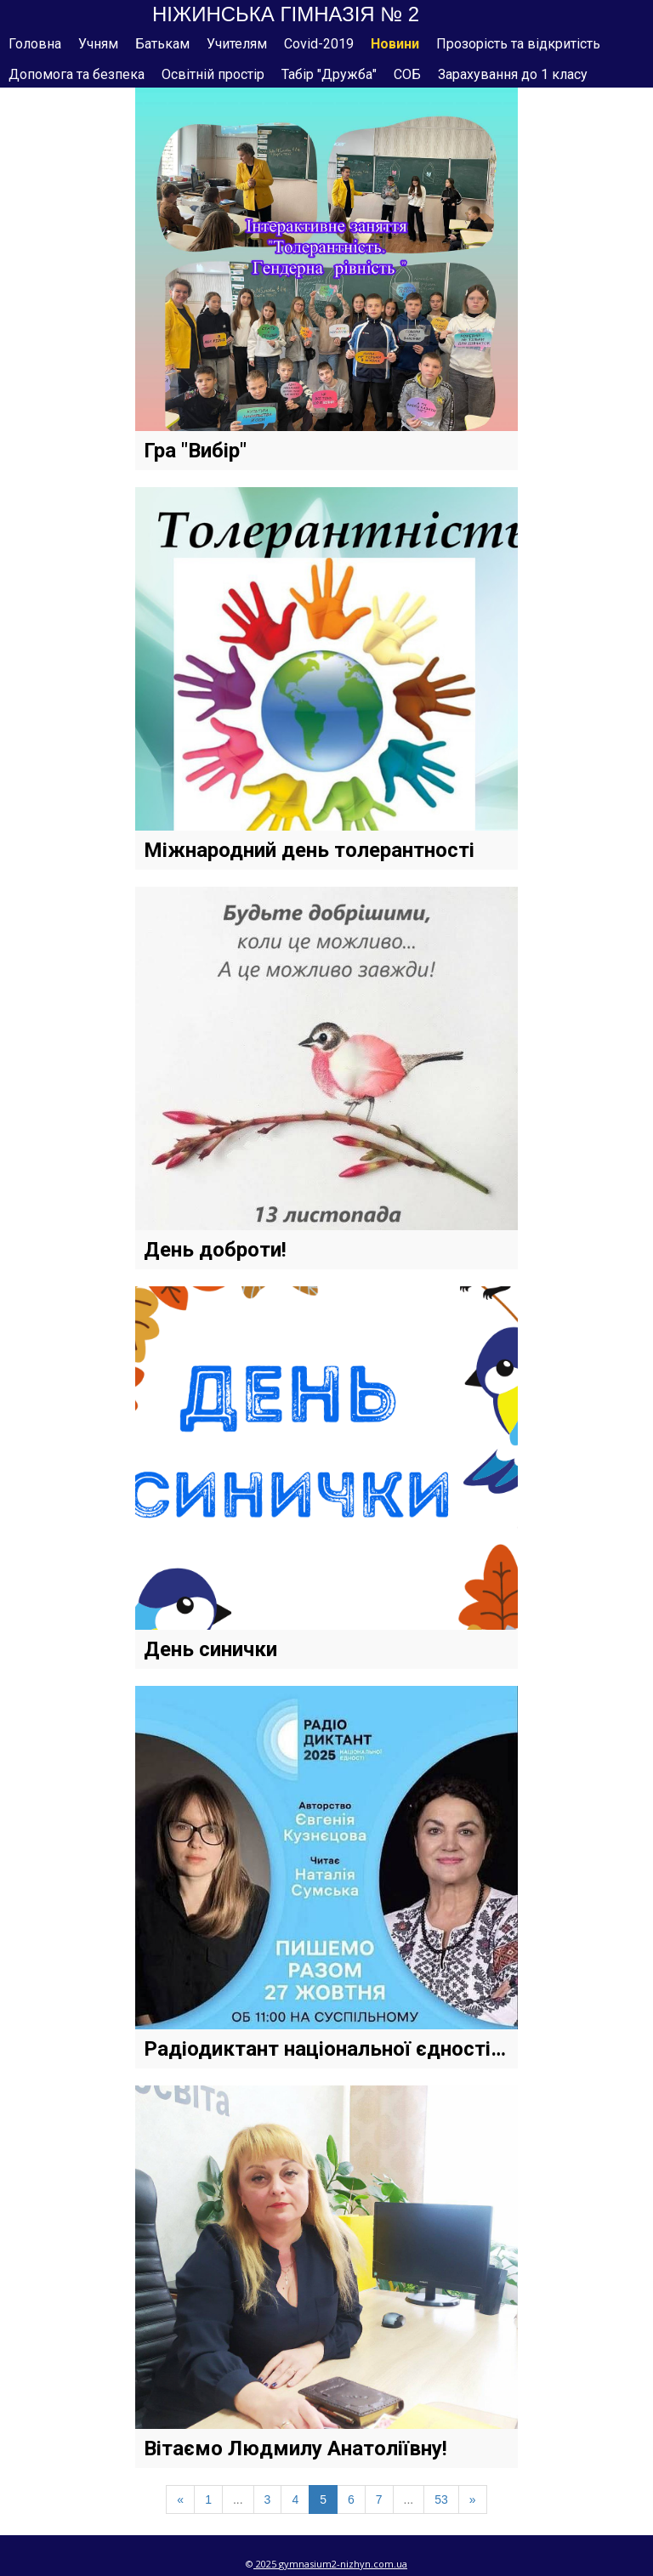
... (238, 2499)
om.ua (392, 2563)
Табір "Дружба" (329, 74)
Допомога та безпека (77, 74)
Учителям (237, 44)
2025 (266, 2563)
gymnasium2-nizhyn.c (328, 2563)
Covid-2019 (319, 44)
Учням (98, 44)
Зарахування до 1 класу (513, 74)
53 (441, 2499)
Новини (395, 44)
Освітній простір (213, 74)
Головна (35, 44)
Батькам (162, 44)
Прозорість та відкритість (518, 44)
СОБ (407, 74)
